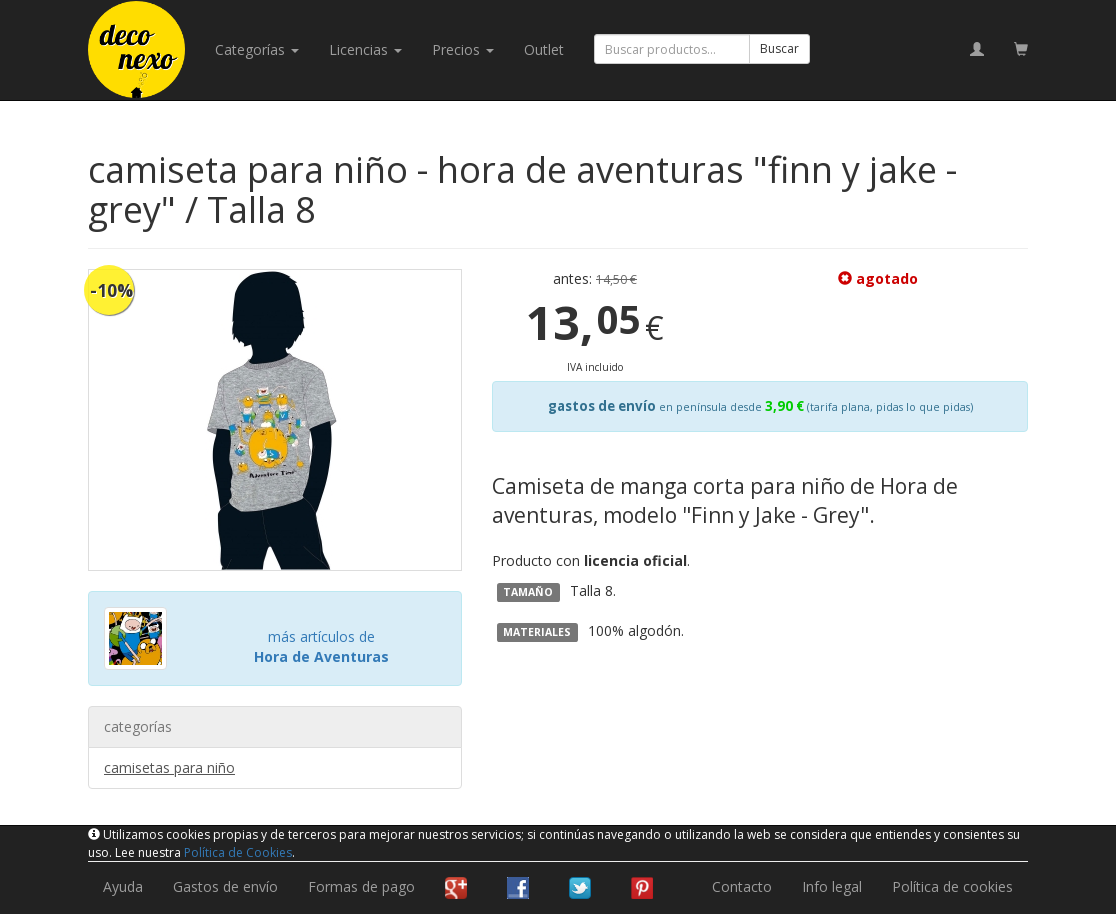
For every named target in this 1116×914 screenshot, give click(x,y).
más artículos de (321, 646)
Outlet (544, 49)
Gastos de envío (225, 886)
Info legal (832, 886)
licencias (365, 49)
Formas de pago (361, 886)
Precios (463, 49)
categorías (257, 49)
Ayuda (123, 886)
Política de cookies (952, 886)
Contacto (742, 886)
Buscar (779, 48)
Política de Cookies (238, 852)
